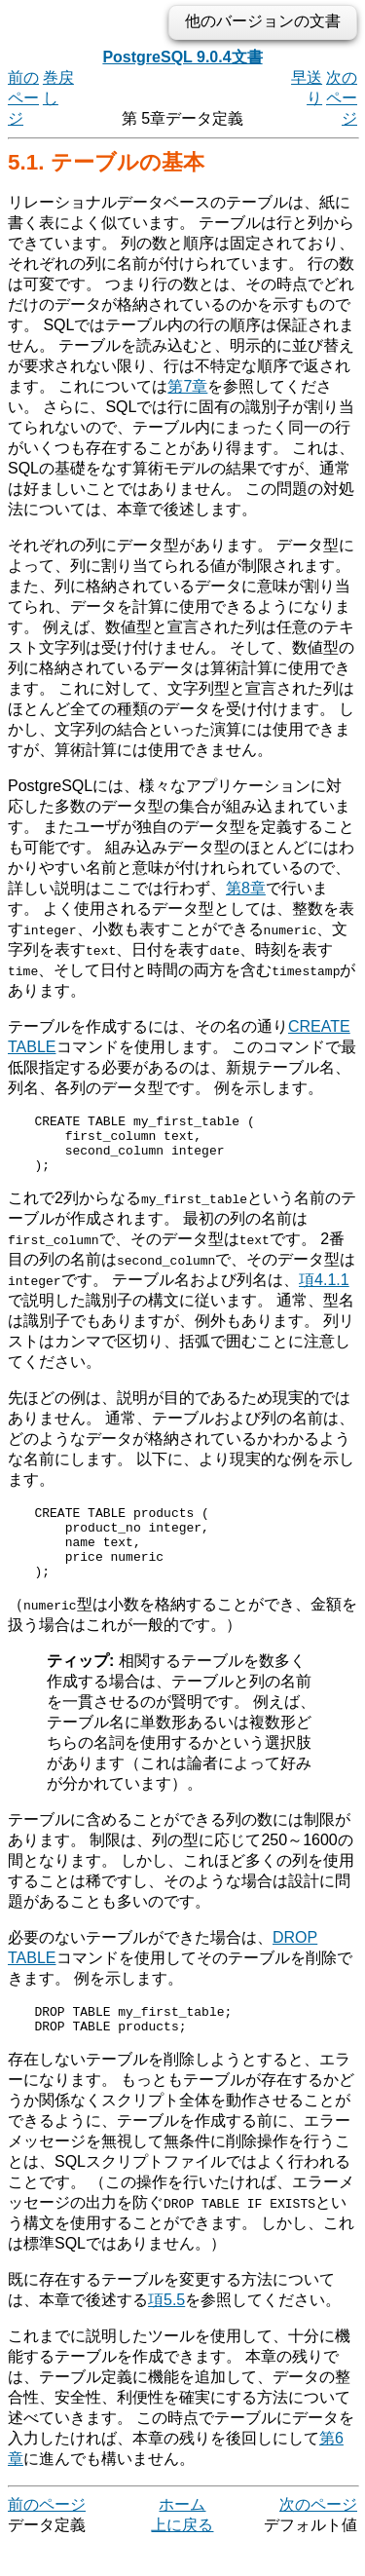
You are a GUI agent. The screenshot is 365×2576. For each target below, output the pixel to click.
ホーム (182, 2536)
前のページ (23, 98)
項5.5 (166, 2332)
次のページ (341, 98)
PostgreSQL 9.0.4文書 (182, 57)
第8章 (246, 888)
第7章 (187, 386)
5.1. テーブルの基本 (106, 162)
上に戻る (182, 2557)
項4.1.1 (324, 1291)
